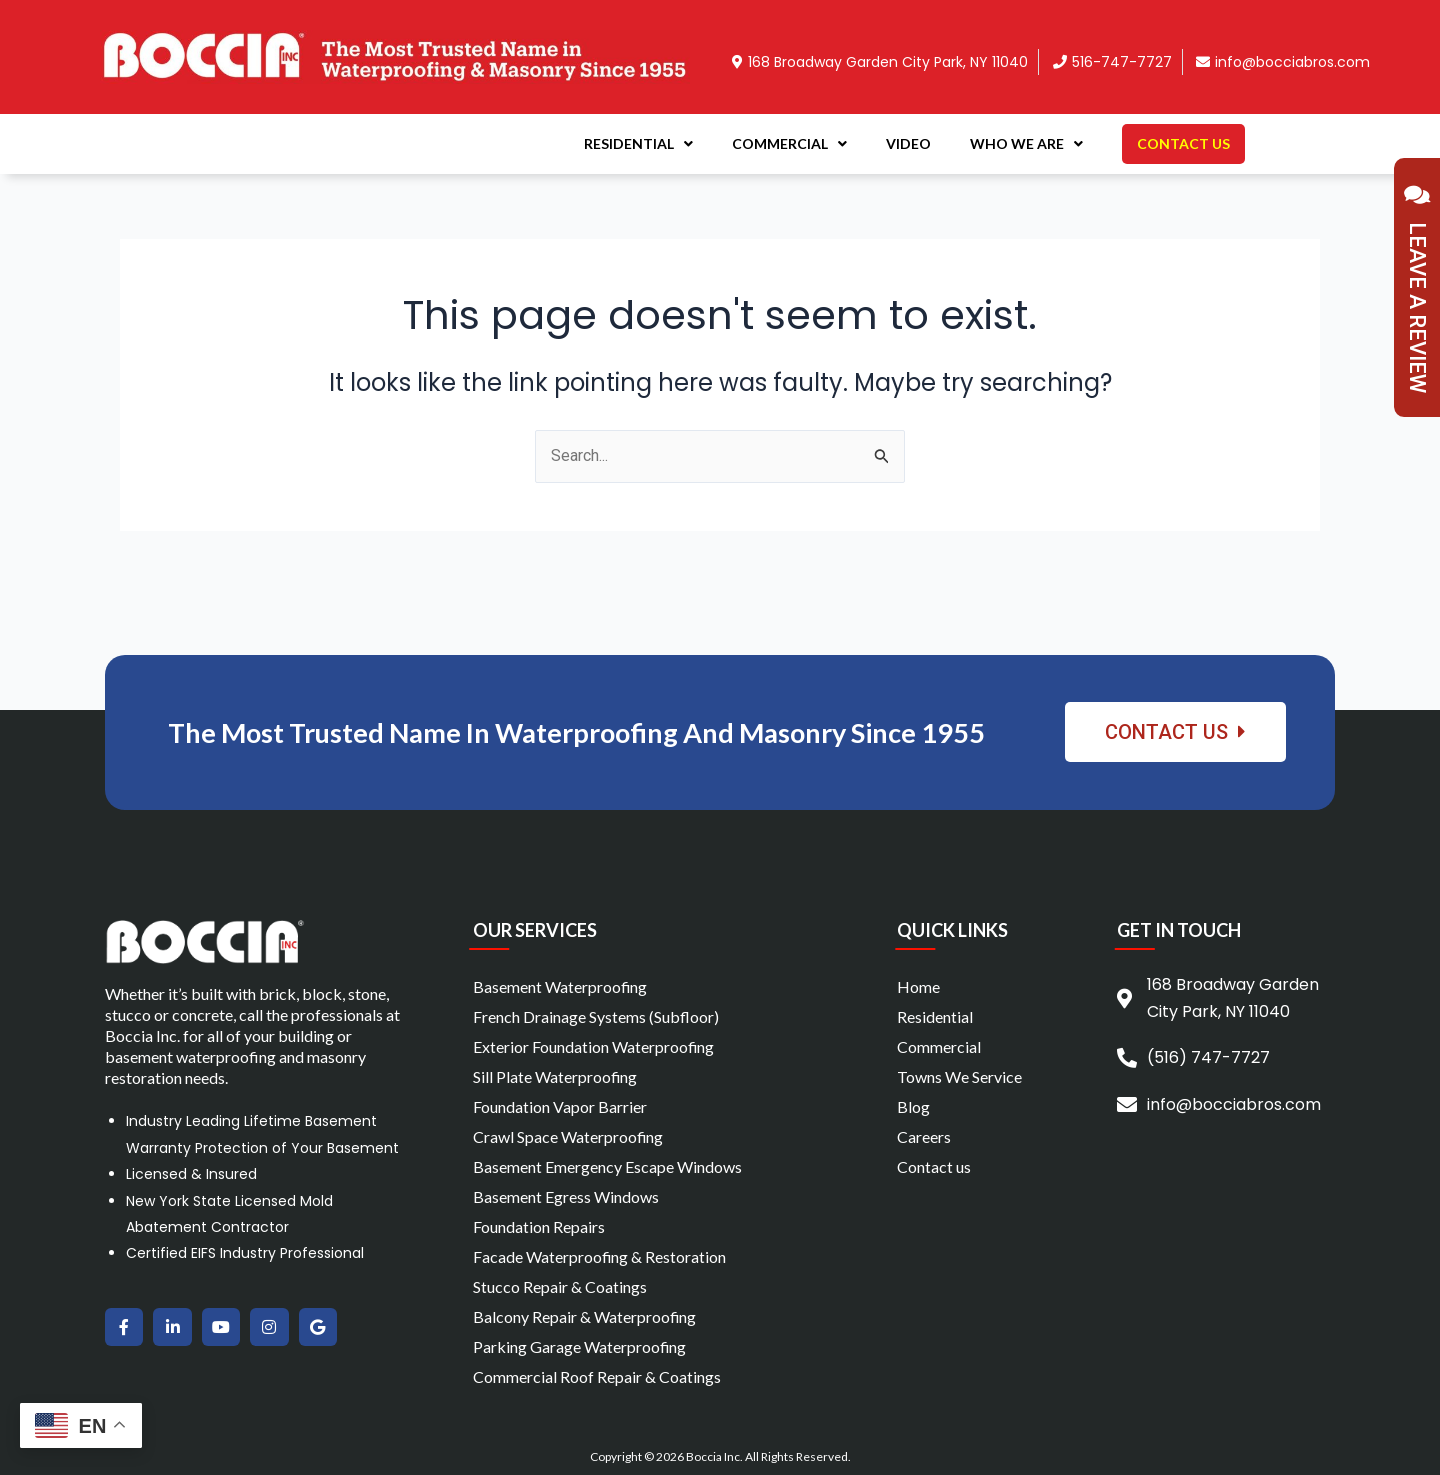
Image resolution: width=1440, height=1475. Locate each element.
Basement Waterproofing (560, 986)
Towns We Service (959, 1076)
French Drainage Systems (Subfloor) (596, 1016)
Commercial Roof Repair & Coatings (597, 1376)
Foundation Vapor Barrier (560, 1106)
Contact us (934, 1166)
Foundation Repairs (539, 1226)
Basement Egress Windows (566, 1196)
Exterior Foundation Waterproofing (594, 1046)
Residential (638, 144)
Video (908, 143)
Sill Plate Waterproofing (555, 1076)
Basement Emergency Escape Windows (607, 1166)
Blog (913, 1106)
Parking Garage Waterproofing (580, 1346)
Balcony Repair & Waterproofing (585, 1316)
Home (918, 986)
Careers (924, 1136)
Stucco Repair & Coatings (560, 1286)
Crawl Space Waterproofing (568, 1136)
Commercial (789, 144)
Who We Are (1026, 144)
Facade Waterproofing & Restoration (600, 1256)
